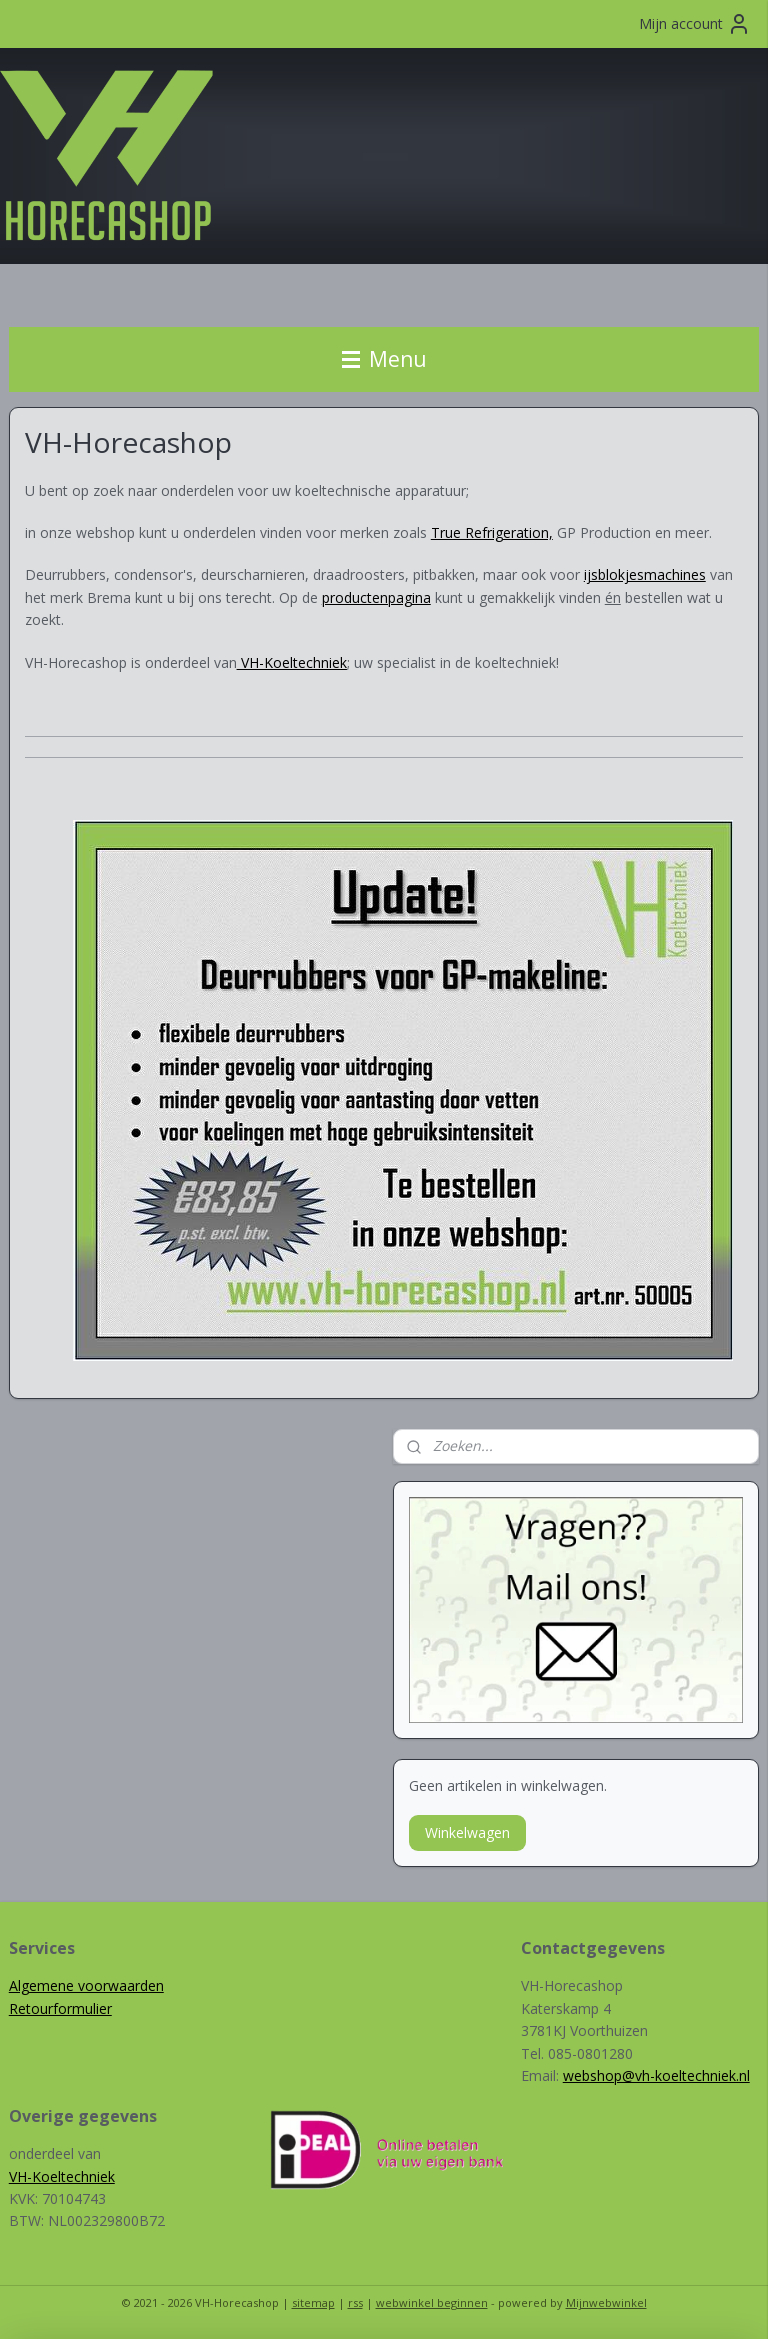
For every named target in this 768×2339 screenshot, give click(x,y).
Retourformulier (60, 2008)
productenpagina (376, 597)
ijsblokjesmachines (645, 575)
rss (355, 2302)
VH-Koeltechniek (62, 2176)
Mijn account (695, 24)
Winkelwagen (467, 1832)
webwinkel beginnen (432, 2302)
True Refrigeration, (492, 532)
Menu (384, 359)
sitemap (313, 2302)
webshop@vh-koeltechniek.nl (656, 2075)
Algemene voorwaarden (86, 1985)
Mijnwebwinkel (606, 2302)
